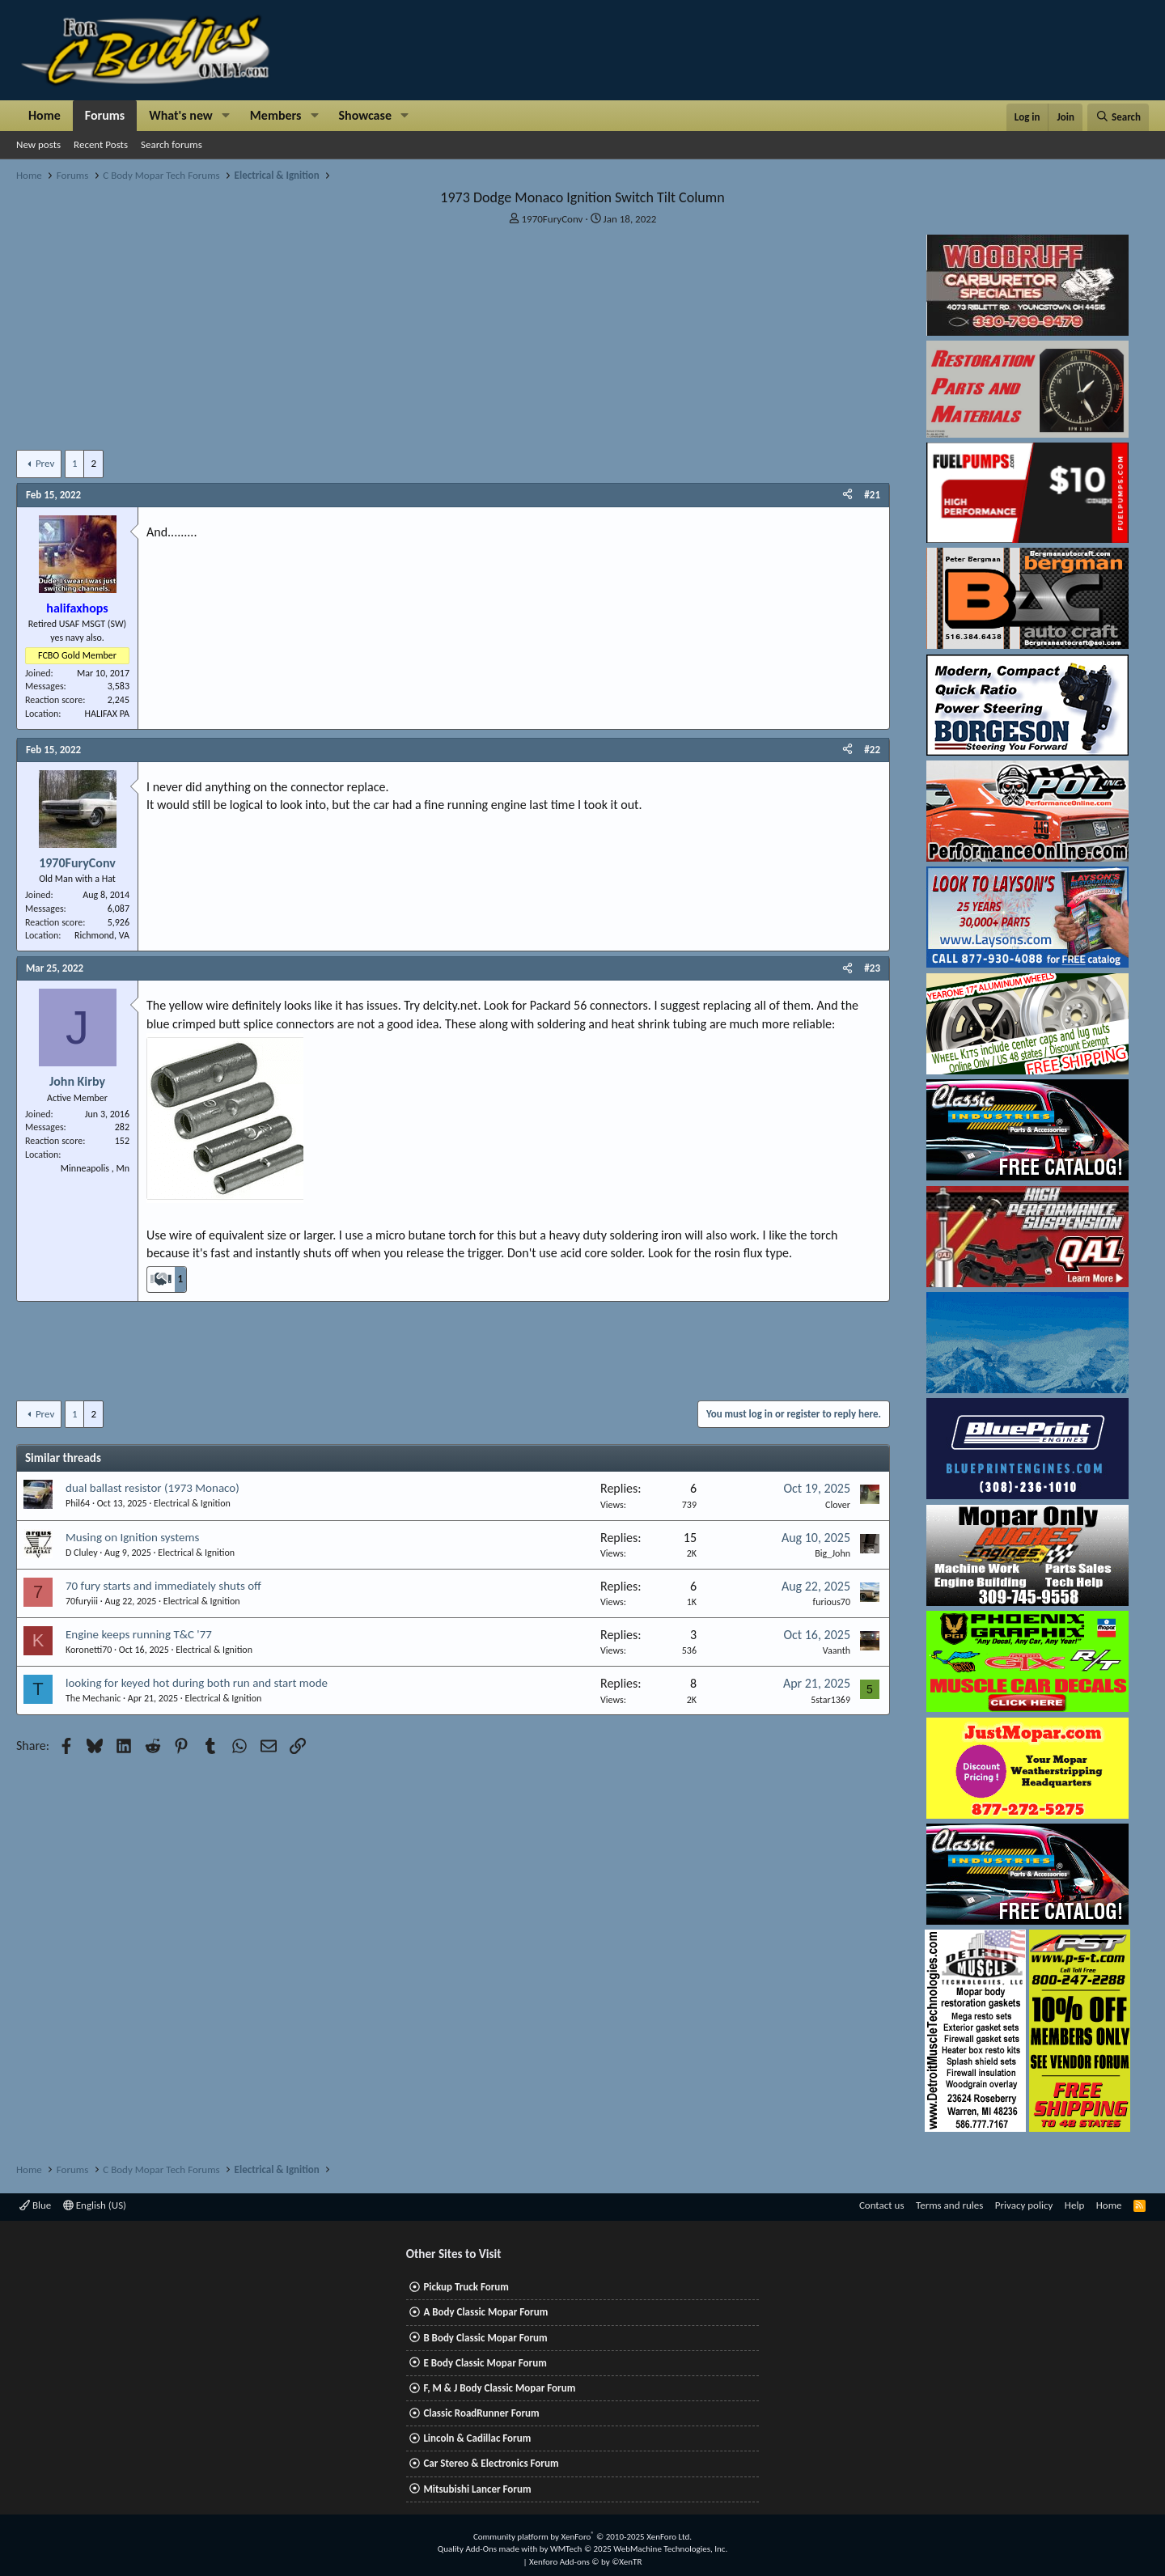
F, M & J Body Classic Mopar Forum (499, 2388)
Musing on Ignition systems (132, 1537)
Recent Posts (101, 144)
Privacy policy (1024, 2205)
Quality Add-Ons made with (489, 2549)
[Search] (1118, 117)
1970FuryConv (552, 219)
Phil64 (78, 1503)
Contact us (881, 2205)
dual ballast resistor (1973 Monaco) (152, 1488)
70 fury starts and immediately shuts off (163, 1585)
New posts (38, 144)
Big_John (832, 1553)
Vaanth (836, 1650)
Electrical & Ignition (192, 1503)
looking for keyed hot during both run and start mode (197, 1683)
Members (276, 115)
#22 (872, 750)
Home (44, 115)
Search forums (171, 144)
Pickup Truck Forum (465, 2287)
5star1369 (830, 1699)
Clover (837, 1504)
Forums (105, 115)
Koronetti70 (89, 1649)
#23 (872, 968)
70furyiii (82, 1601)
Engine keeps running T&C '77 (139, 1634)
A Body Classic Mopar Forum (485, 2312)
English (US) (94, 2205)
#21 (872, 495)
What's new (181, 115)
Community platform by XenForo (582, 2537)
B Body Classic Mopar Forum (485, 2338)
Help (1074, 2205)
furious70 (831, 1602)
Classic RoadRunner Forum (481, 2413)
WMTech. (638, 2549)
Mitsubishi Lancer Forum (477, 2489)
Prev (45, 463)
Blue (35, 2205)
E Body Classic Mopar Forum (484, 2363)
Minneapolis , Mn (95, 1168)
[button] (226, 115)
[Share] (847, 495)
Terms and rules (949, 2205)
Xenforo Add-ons (585, 2562)
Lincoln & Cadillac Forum (477, 2438)
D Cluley (82, 1552)
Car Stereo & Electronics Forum (490, 2463)
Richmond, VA (101, 935)
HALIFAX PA (107, 713)
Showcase (365, 115)
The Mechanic (93, 1698)
